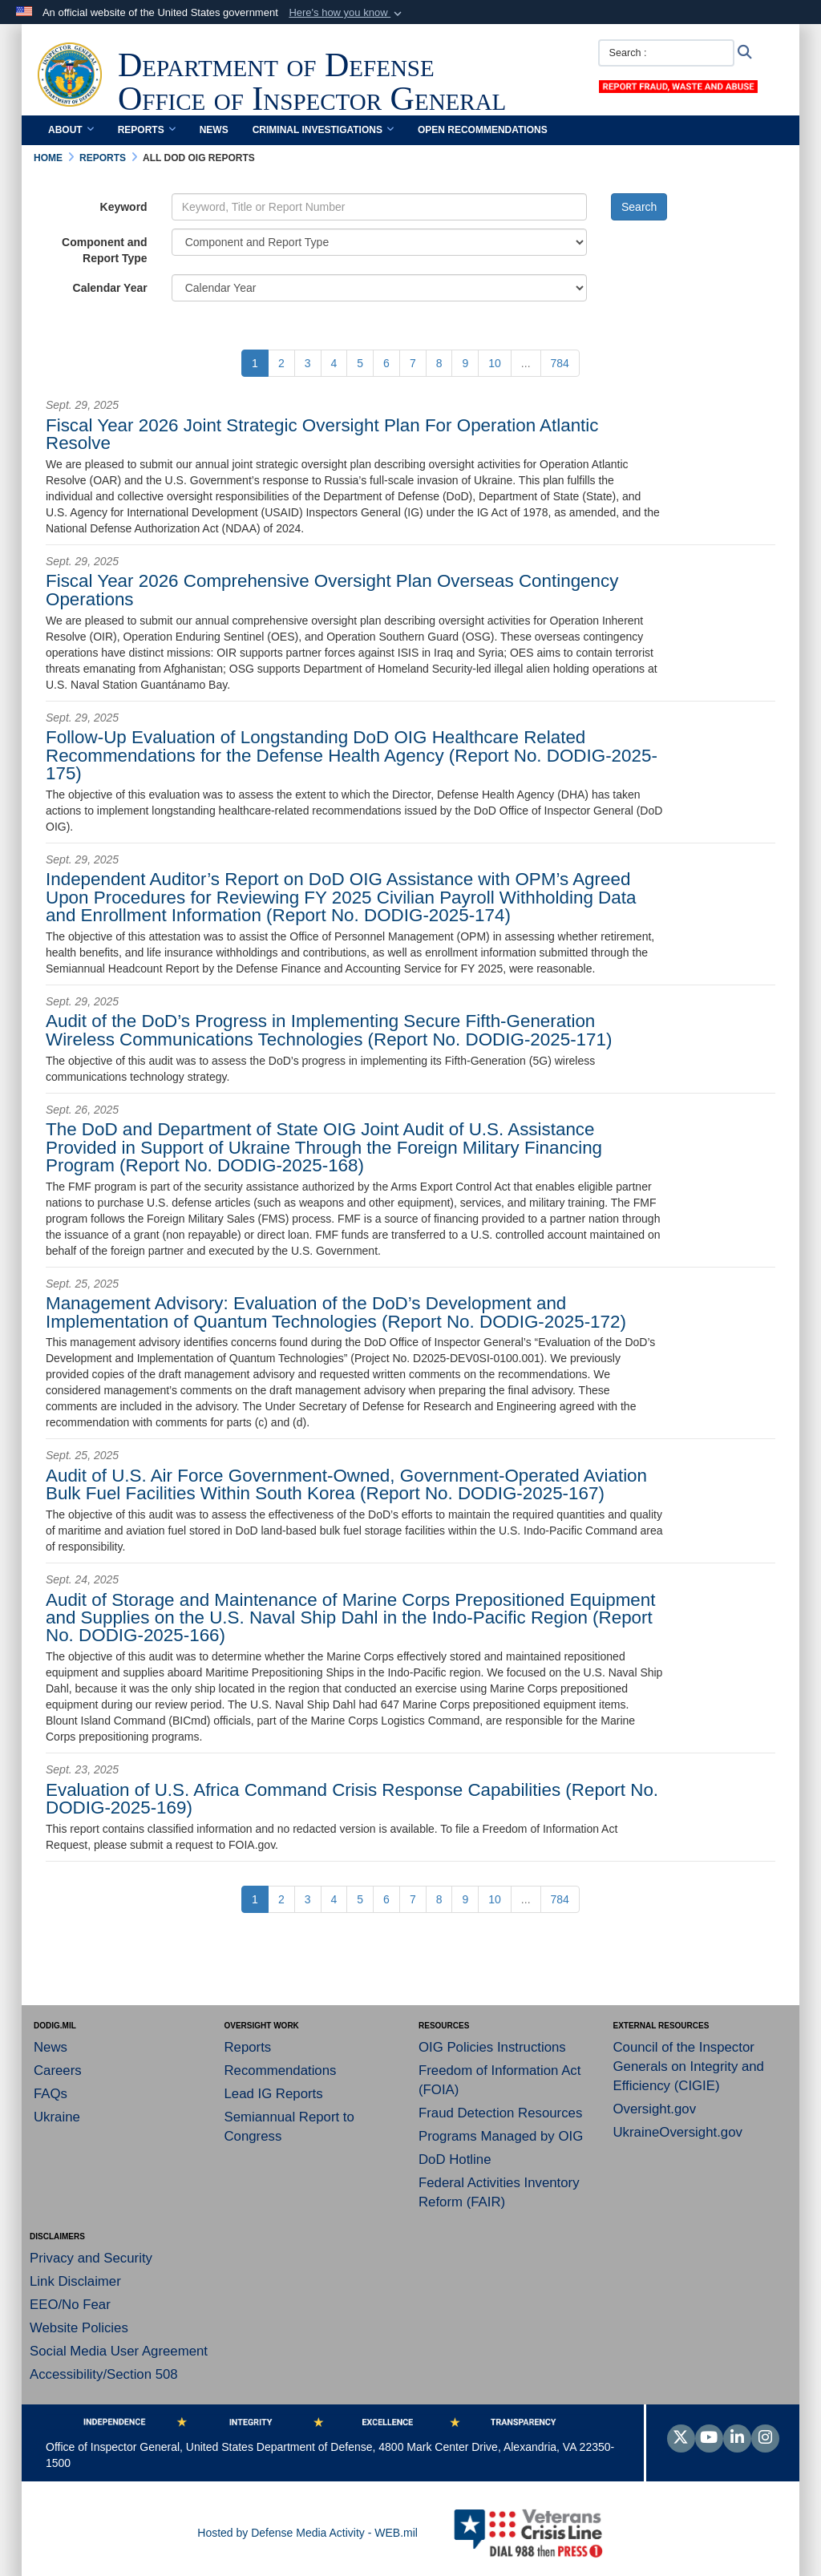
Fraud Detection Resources (500, 2113)
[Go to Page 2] (281, 363)
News (214, 129)
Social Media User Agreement (119, 2351)
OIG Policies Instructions (492, 2047)
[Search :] (666, 53)
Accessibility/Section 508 (104, 2374)
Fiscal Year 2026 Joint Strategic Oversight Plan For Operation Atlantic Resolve (322, 434)
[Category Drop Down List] (379, 242)
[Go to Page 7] (413, 363)
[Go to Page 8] (439, 363)
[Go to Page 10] (495, 363)
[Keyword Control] (379, 206)
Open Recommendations (483, 129)
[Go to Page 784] (560, 363)
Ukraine (57, 2117)
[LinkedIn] (737, 2438)
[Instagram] (765, 2438)
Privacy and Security (91, 2258)
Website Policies (79, 2327)
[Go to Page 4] (334, 363)
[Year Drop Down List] (379, 287)
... (526, 363)
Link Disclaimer (75, 2281)
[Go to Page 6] (386, 363)
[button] (347, 13)
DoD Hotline (455, 2159)
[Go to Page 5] (360, 363)
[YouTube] (709, 2438)
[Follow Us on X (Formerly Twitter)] (681, 2438)
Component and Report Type (105, 250)
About (71, 129)
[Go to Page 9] (465, 363)
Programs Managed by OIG (501, 2136)
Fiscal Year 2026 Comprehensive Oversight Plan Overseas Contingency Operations (332, 590)
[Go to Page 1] (255, 363)
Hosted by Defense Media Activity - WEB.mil (307, 2532)
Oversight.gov (655, 2109)
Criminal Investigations (323, 129)
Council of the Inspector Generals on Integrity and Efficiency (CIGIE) (688, 2066)
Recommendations (280, 2070)
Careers (58, 2070)
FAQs (50, 2093)
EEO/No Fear (70, 2304)
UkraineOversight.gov (677, 2132)
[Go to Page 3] (308, 363)
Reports (147, 129)
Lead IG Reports (273, 2093)
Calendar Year (110, 287)
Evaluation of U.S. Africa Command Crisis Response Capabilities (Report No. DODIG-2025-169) (352, 1799)
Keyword (124, 206)
